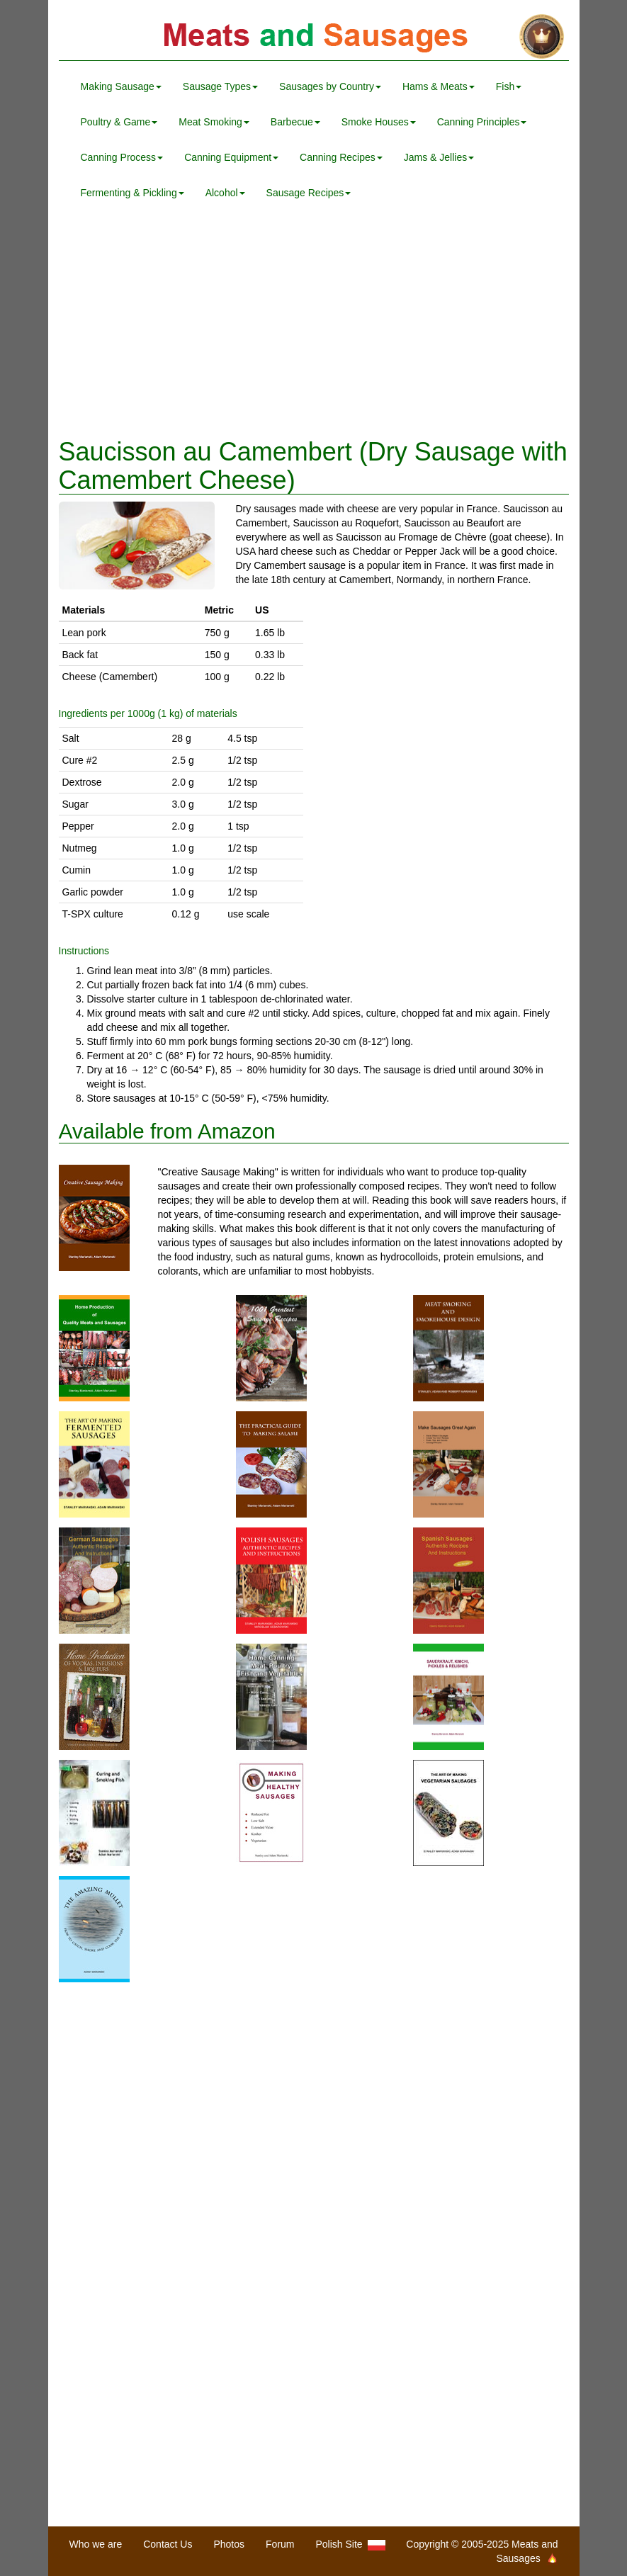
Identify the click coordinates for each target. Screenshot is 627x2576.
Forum (280, 2544)
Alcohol (225, 192)
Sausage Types (220, 86)
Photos (228, 2544)
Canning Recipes (341, 157)
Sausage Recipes (308, 192)
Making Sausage (121, 86)
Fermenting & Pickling (132, 192)
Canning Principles (482, 122)
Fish (508, 86)
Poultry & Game (119, 122)
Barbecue (295, 122)
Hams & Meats (438, 86)
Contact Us (167, 2544)
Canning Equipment (231, 157)
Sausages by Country (330, 86)
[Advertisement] (314, 324)
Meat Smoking (214, 122)
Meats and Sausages (314, 37)
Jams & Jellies (439, 157)
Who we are (96, 2544)
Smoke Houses (378, 122)
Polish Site (351, 2544)
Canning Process (122, 157)
